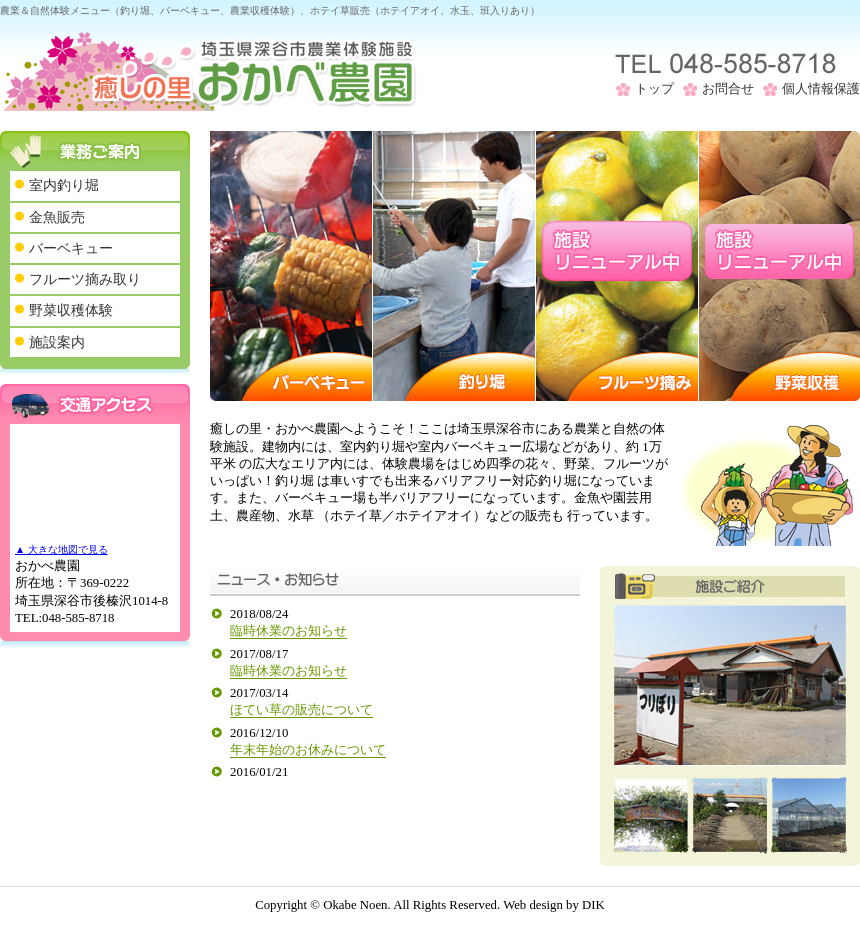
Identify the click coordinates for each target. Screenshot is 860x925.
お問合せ (728, 89)
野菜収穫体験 (71, 310)
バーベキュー (71, 248)
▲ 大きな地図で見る (61, 549)
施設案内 (57, 342)
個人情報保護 (821, 89)
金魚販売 (57, 217)
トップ (654, 89)
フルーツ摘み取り (85, 279)
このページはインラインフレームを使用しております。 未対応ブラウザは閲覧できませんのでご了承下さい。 (395, 691)
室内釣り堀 (64, 185)
